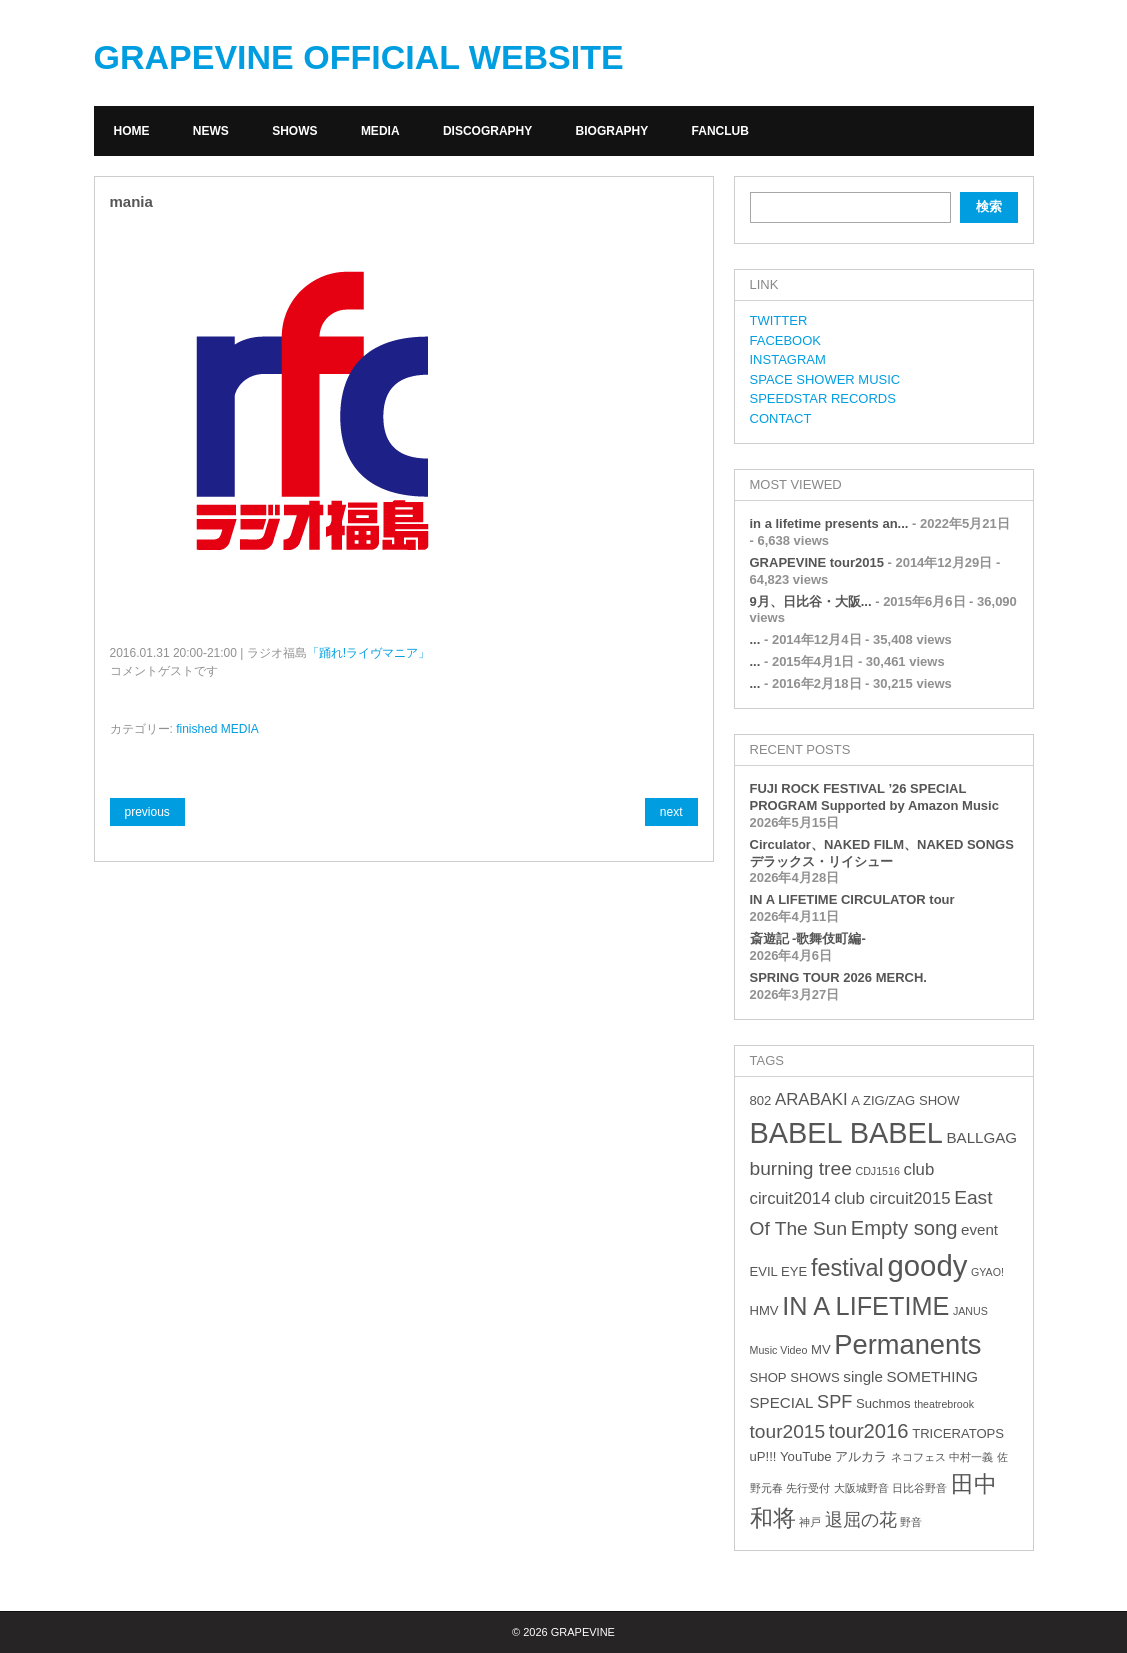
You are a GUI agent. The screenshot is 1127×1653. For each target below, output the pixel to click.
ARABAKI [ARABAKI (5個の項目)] (811, 1099)
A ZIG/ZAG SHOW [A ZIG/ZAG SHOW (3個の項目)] (905, 1100)
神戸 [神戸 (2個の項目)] (810, 1522)
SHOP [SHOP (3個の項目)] (768, 1377)
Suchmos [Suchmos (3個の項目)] (883, 1403)
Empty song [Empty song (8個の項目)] (904, 1228)
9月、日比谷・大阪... (811, 601)
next (671, 812)
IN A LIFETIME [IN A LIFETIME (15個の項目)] (865, 1306)
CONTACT (781, 418)
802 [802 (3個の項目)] (761, 1100)
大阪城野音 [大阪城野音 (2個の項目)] (861, 1488)
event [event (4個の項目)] (979, 1229)
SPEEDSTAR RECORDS (823, 398)
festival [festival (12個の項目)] (847, 1268)
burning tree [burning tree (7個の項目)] (801, 1168)
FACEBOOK (786, 340)
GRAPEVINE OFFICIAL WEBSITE (359, 57)
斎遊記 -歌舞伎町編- (808, 938)
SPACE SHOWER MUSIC (825, 379)
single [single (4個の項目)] (863, 1376)
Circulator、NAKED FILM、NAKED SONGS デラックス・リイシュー (882, 853)
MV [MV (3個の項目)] (821, 1349)
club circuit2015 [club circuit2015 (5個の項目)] (892, 1198)
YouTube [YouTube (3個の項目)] (805, 1456)
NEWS (211, 131)
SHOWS (294, 131)
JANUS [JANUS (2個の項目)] (970, 1311)
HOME (132, 131)
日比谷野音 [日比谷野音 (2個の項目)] (919, 1488)
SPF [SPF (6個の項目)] (834, 1402)
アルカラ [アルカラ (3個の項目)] (861, 1456)
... (755, 639)
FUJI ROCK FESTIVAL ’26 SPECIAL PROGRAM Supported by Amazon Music (874, 797)
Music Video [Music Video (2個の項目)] (779, 1350)
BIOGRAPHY (612, 131)
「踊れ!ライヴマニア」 (368, 653)
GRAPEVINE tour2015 (817, 562)
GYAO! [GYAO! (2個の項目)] (987, 1272)
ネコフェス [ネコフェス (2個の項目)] (918, 1457)
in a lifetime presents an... (829, 523)
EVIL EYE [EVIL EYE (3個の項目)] (779, 1271)
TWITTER (779, 320)
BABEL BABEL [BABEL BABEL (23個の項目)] (846, 1133)
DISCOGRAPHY (487, 131)
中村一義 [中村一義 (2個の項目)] (971, 1457)
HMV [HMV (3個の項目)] (764, 1310)
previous (147, 812)
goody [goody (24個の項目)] (927, 1265)
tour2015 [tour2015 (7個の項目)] (788, 1431)
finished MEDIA (217, 729)
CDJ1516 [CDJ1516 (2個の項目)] (877, 1171)
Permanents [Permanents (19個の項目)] (907, 1344)
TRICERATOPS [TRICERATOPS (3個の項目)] (958, 1433)
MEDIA (380, 131)
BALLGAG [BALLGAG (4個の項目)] (981, 1137)
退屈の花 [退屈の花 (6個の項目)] (861, 1520)
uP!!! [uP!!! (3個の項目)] (763, 1456)
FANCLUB (720, 131)
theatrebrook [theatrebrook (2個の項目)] (944, 1404)
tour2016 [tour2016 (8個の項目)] (869, 1431)
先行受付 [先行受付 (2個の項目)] (808, 1488)
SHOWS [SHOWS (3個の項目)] (814, 1377)
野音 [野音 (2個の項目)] (911, 1522)
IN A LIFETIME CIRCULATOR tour (852, 899)
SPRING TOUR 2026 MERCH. (838, 977)
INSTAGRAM (788, 359)
